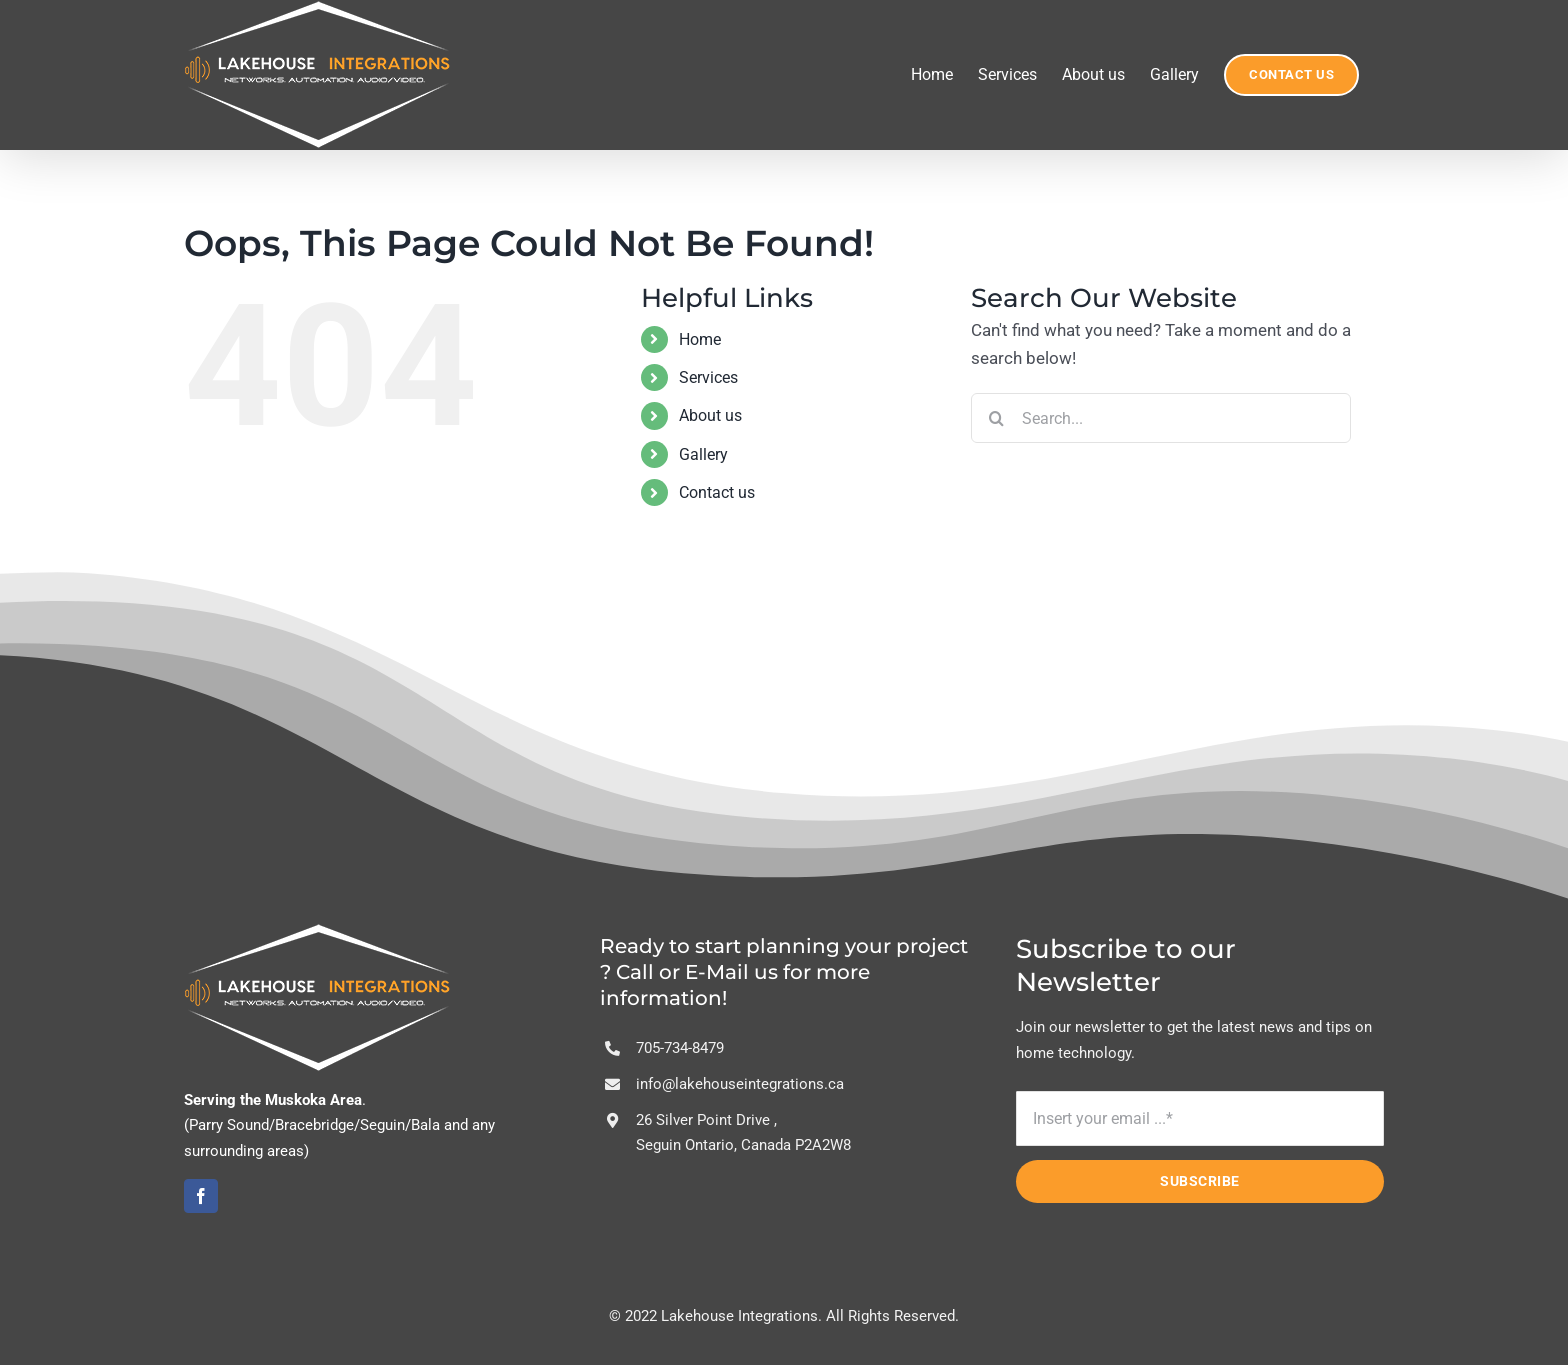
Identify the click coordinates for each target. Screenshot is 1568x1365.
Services (708, 377)
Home (700, 339)
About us (710, 415)
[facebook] (201, 1196)
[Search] (996, 418)
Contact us (717, 492)
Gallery (703, 454)
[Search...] (1161, 418)
